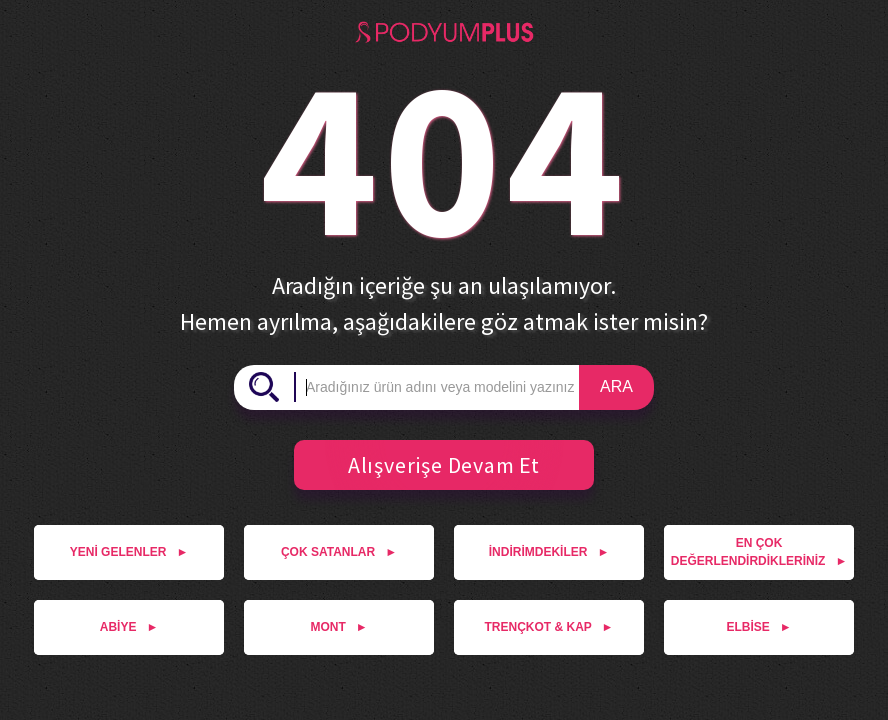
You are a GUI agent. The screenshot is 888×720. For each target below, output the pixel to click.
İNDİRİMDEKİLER (549, 552)
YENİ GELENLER (129, 552)
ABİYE (129, 627)
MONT (338, 627)
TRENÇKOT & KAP (549, 627)
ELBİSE (758, 627)
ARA (616, 386)
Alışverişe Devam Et (437, 465)
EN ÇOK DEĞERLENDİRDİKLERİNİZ (759, 552)
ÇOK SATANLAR (339, 552)
